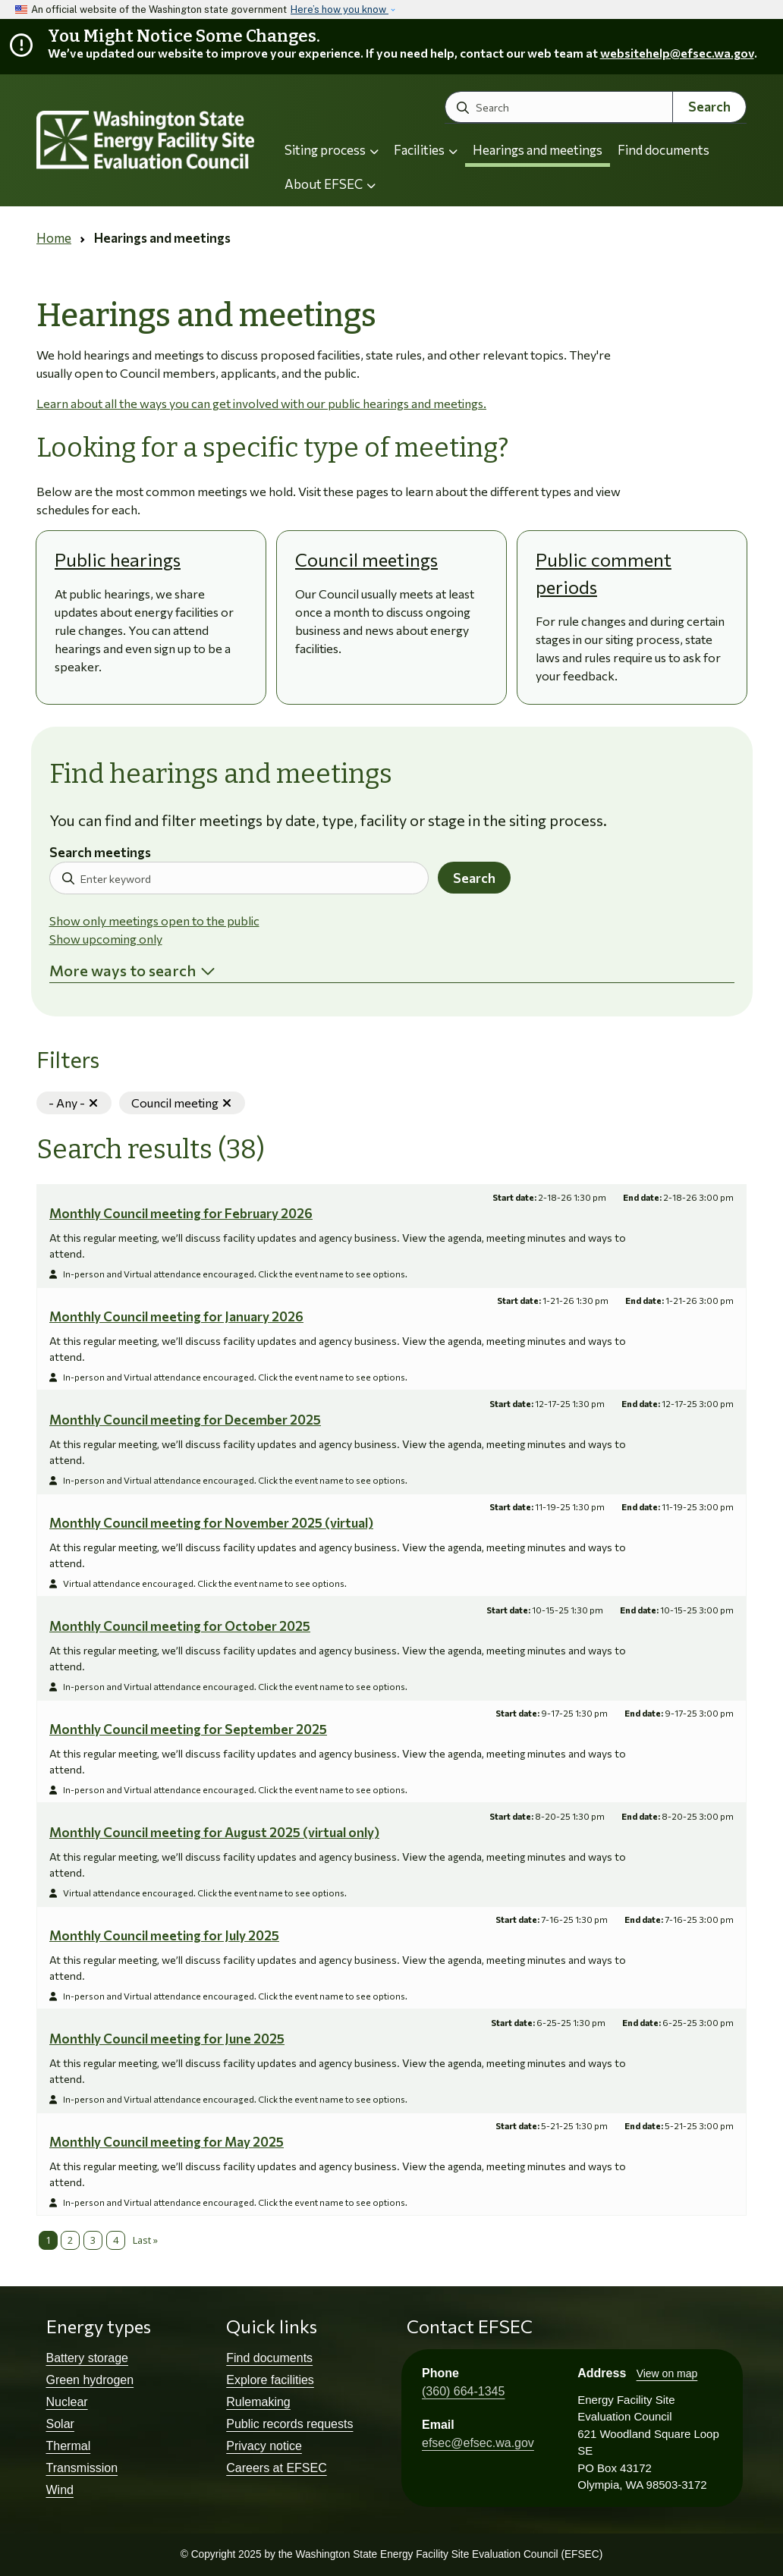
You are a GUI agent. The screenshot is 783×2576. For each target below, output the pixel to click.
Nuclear (67, 2401)
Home (53, 238)
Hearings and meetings (537, 150)
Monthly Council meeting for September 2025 (188, 1729)
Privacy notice (264, 2445)
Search (709, 107)
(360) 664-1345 (463, 2391)
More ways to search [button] (122, 970)
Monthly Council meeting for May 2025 (166, 2142)
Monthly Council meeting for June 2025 (167, 2039)
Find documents (663, 150)
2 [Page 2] (70, 2240)
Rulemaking (258, 2401)
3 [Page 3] (93, 2240)
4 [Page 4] (115, 2240)
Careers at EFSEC (276, 2467)
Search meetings (100, 853)
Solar (60, 2423)
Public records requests (289, 2423)
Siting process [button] (332, 150)
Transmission (82, 2467)
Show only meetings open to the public (154, 920)
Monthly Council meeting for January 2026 (176, 1316)
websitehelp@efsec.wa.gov (677, 53)
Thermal (68, 2445)
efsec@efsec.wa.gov (478, 2442)
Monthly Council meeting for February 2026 (181, 1213)
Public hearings (118, 559)
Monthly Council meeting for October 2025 (179, 1626)
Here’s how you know (339, 9)
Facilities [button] (426, 150)
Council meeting (188, 1103)
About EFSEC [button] (330, 184)
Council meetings (366, 559)
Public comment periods (603, 573)
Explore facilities (270, 2379)
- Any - (80, 1103)
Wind (60, 2489)
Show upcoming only (105, 938)
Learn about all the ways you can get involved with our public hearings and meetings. (261, 403)
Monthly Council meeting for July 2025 (164, 1935)
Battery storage (87, 2357)
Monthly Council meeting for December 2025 (185, 1420)
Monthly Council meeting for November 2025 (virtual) (211, 1523)
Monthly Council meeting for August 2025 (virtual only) (214, 1832)
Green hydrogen (90, 2379)
